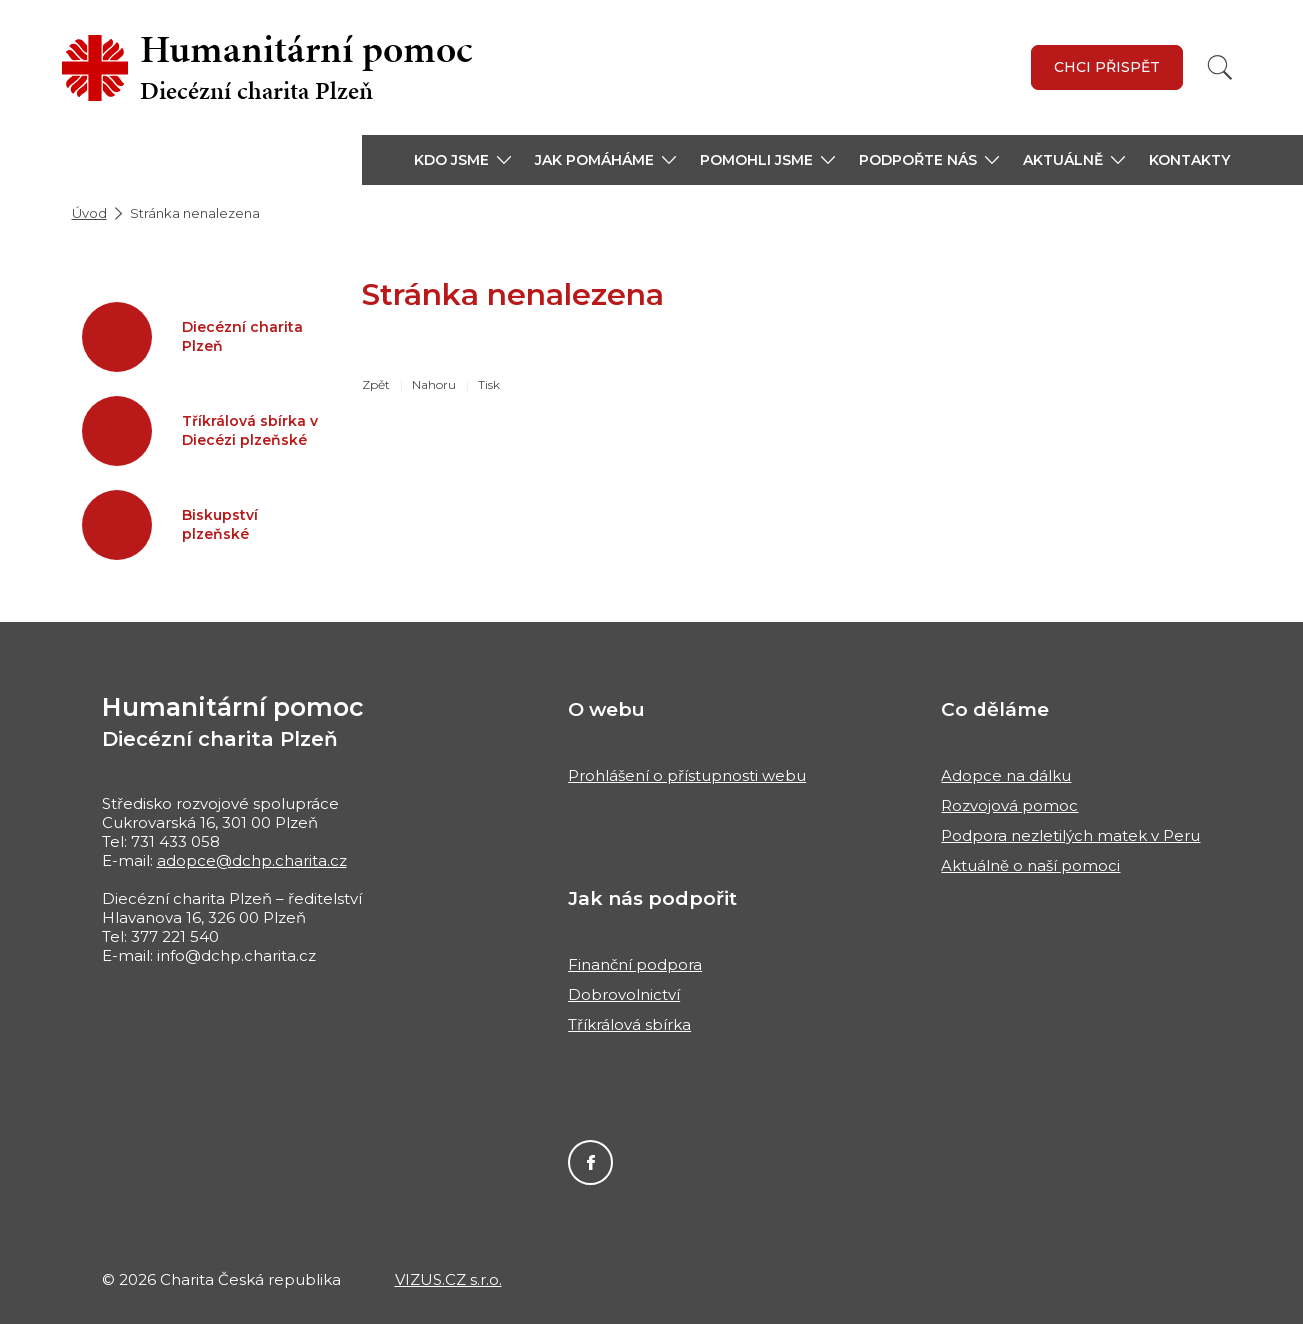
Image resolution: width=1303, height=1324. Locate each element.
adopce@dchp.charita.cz (252, 860)
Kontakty (1189, 160)
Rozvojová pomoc (1009, 805)
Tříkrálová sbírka (629, 1024)
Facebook (590, 1162)
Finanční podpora (635, 964)
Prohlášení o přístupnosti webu (687, 775)
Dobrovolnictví (624, 994)
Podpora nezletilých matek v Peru (1070, 835)
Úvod (89, 213)
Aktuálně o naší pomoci (1030, 865)
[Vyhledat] (1220, 67)
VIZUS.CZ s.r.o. (448, 1279)
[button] (462, 160)
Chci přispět (1107, 67)
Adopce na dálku (1006, 775)
